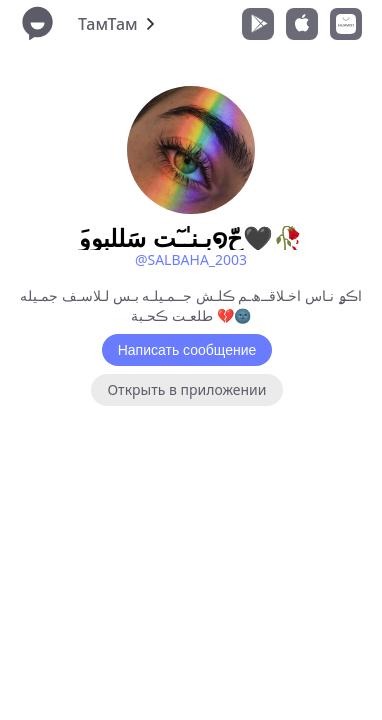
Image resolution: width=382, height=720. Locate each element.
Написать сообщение (187, 350)
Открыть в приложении (186, 389)
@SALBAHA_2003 (191, 259)
